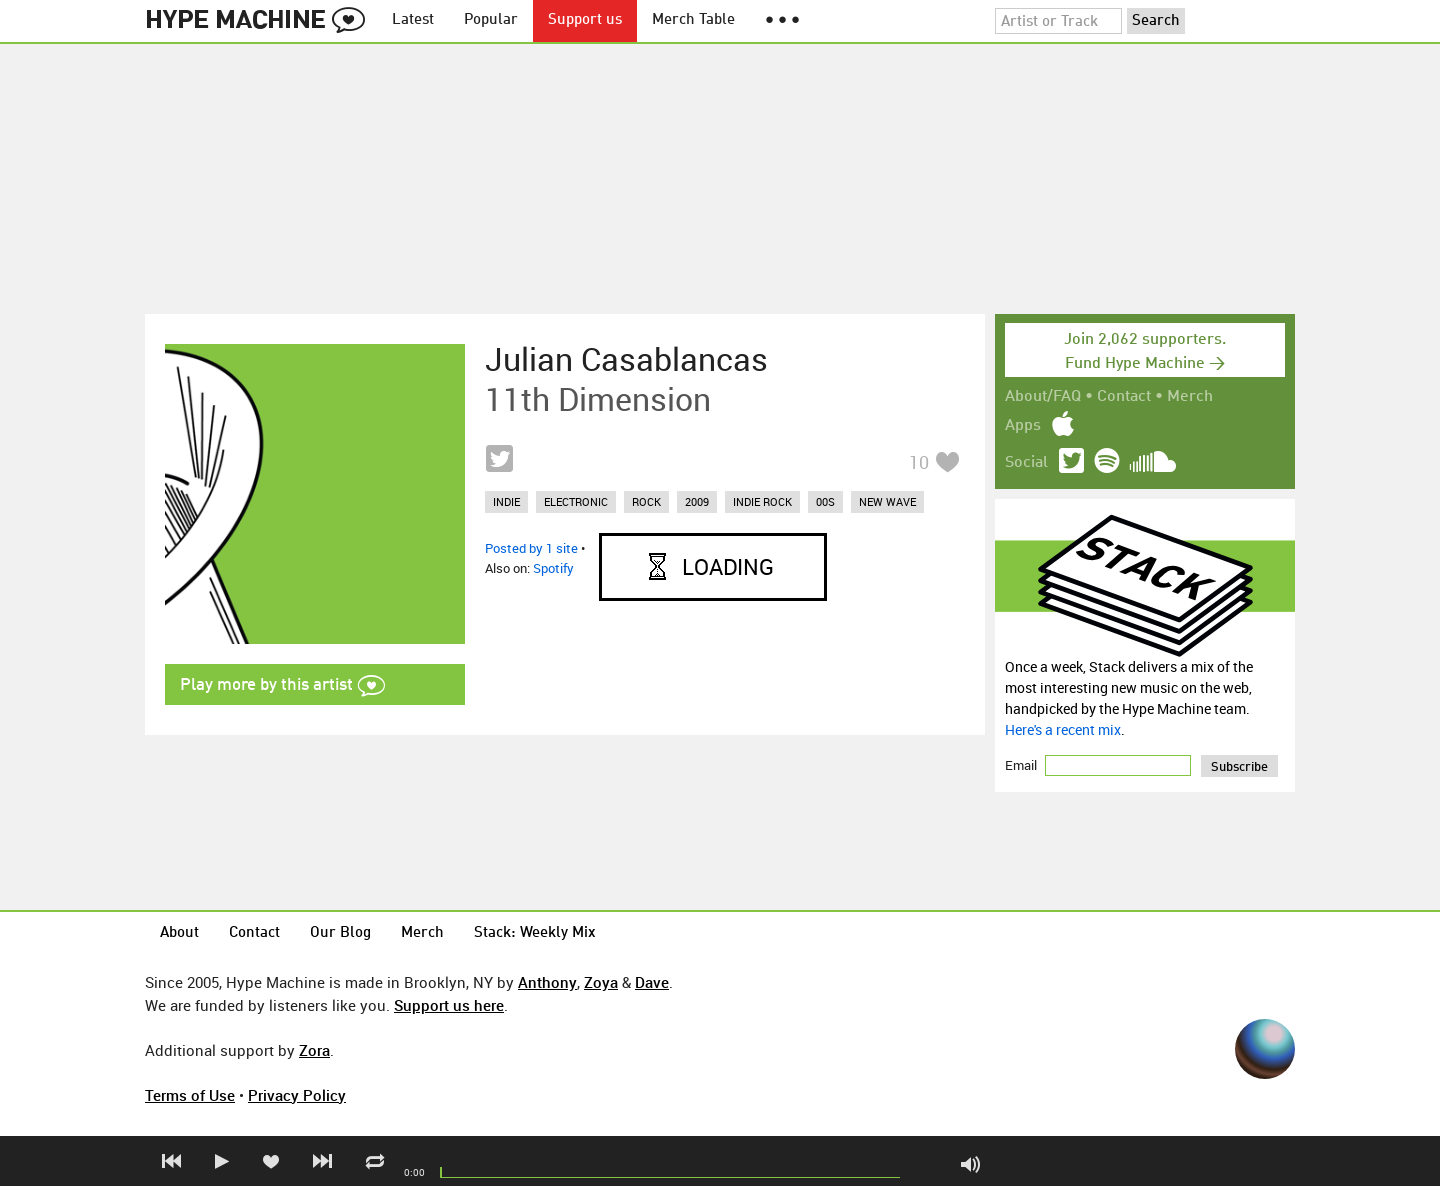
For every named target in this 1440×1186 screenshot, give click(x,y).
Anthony (547, 982)
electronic (576, 501)
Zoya (601, 982)
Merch (1190, 397)
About (179, 933)
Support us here (449, 1005)
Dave (652, 982)
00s (825, 501)
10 (919, 462)
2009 (697, 501)
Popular (491, 20)
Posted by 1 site (531, 548)
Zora (314, 1050)
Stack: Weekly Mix (535, 933)
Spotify (553, 568)
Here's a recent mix (1063, 729)
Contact (1124, 397)
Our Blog (340, 933)
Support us (585, 20)
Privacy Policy (297, 1095)
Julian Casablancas (626, 359)
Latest (413, 20)
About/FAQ (1043, 397)
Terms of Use (190, 1095)
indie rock (762, 501)
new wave (887, 501)
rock (646, 501)
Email (1022, 765)
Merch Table (693, 20)
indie (506, 501)
